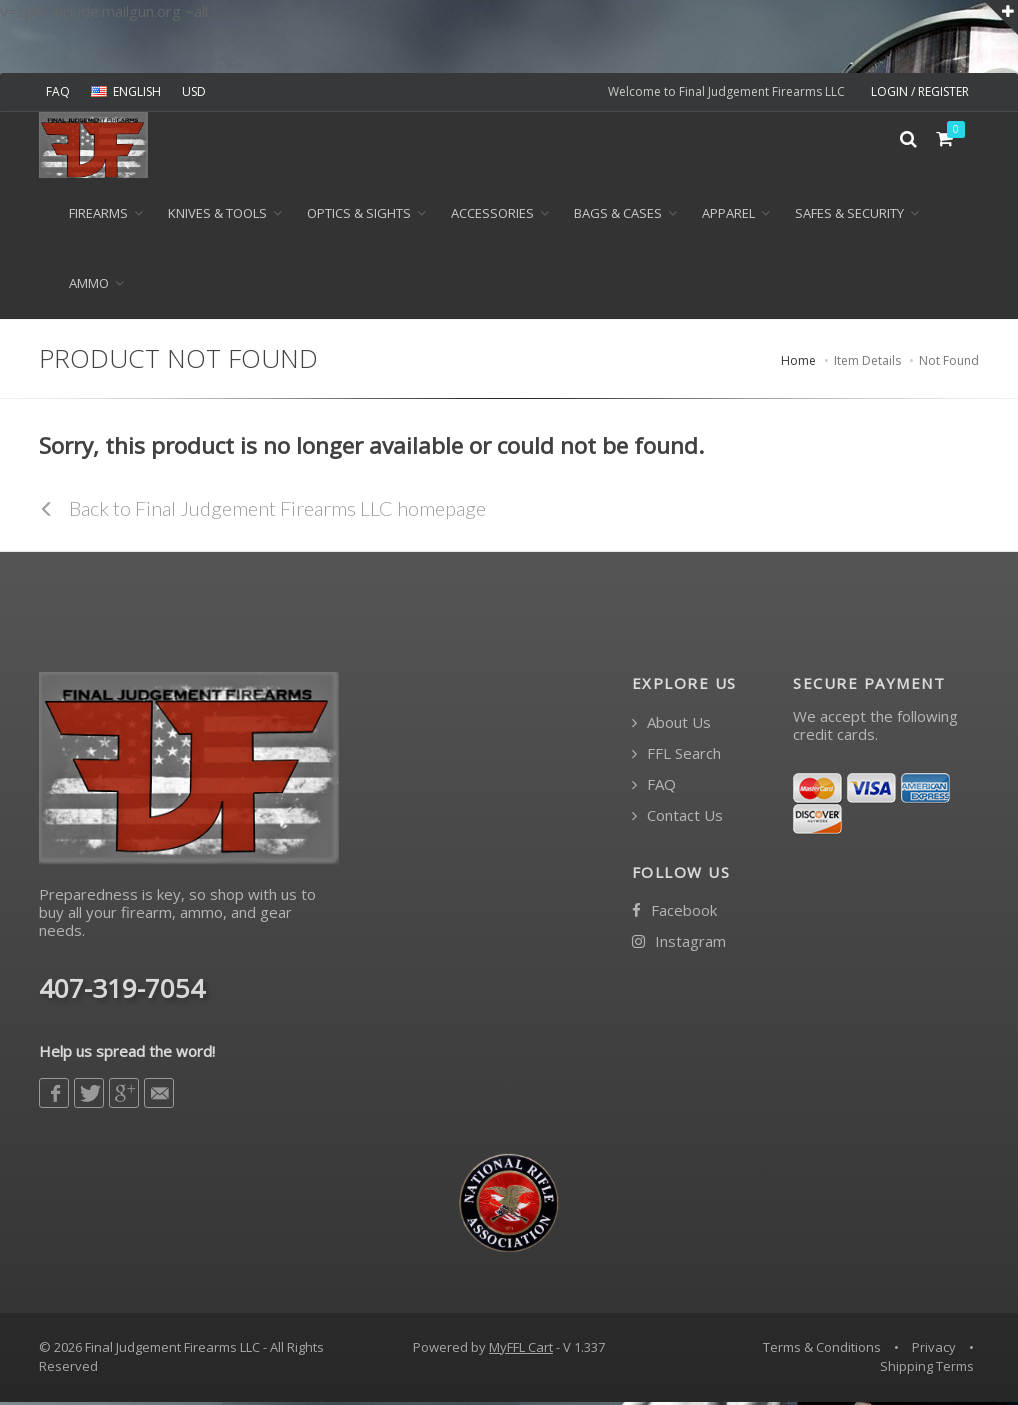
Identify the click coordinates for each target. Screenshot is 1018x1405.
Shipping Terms (927, 1370)
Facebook (674, 914)
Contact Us (677, 818)
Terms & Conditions (822, 1350)
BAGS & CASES (618, 217)
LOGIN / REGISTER (920, 91)
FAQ (58, 91)
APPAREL (728, 217)
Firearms (98, 217)
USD (194, 91)
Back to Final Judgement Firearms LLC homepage (262, 511)
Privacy (934, 1350)
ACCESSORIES (492, 217)
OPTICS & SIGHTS (359, 217)
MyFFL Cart (521, 1350)
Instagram (679, 945)
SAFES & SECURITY (849, 217)
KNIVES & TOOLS (217, 217)
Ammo (89, 287)
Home (798, 363)
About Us (671, 725)
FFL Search (676, 756)
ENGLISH (126, 91)
